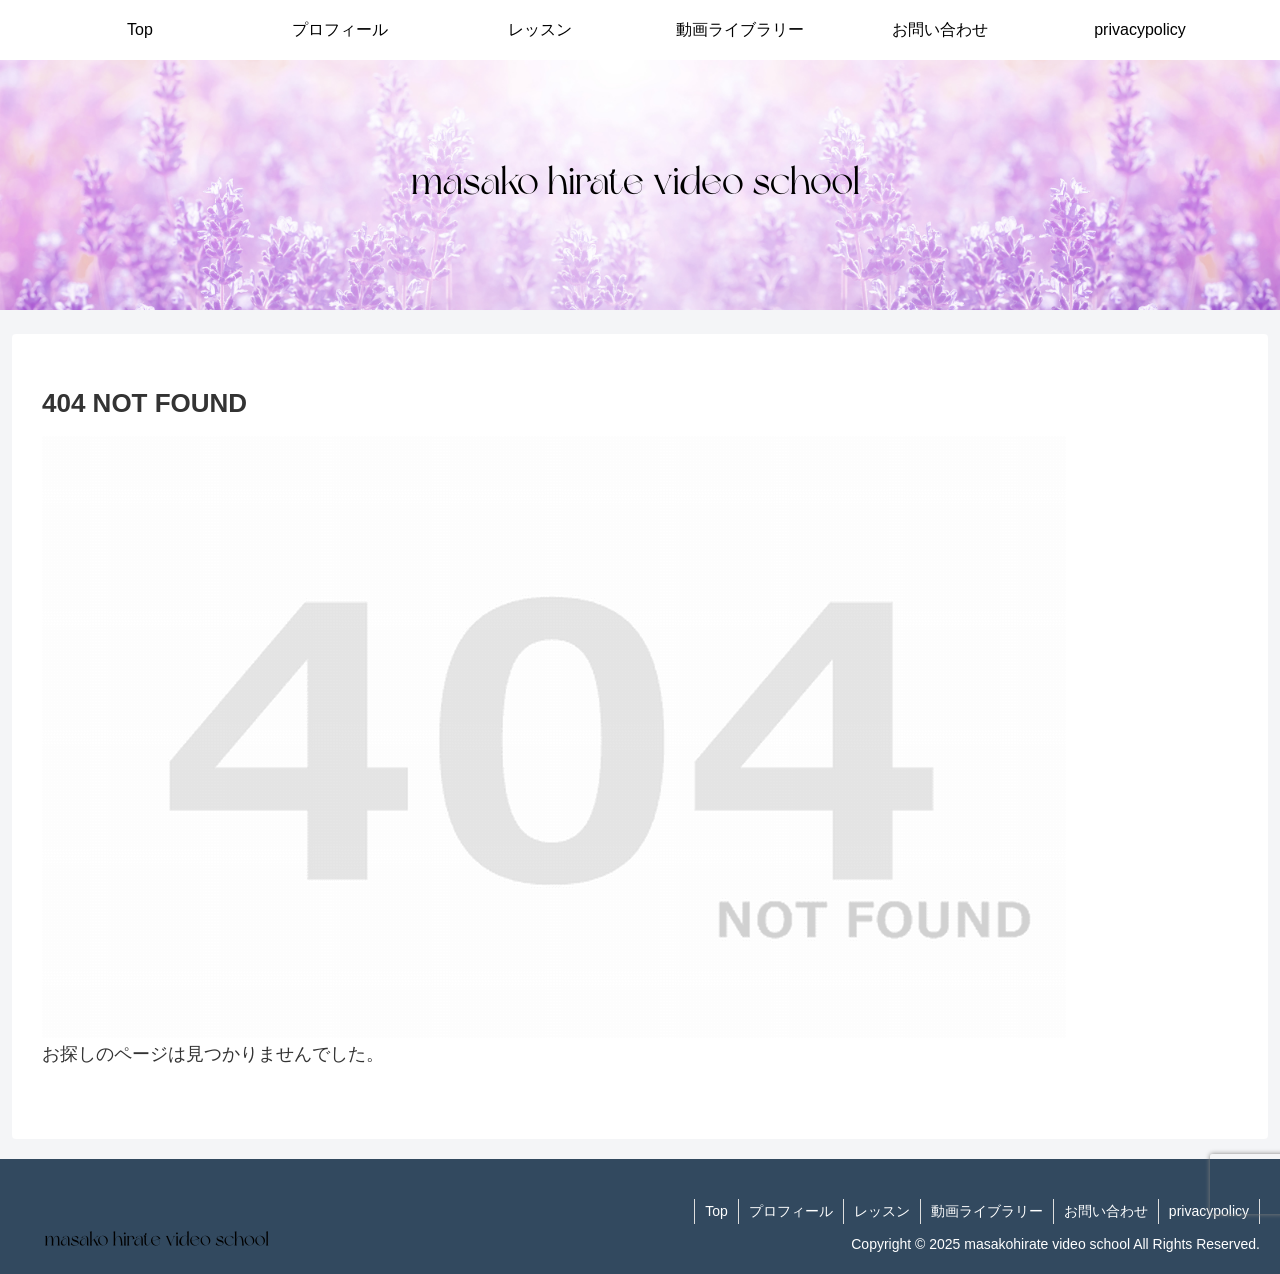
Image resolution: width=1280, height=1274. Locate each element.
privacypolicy (1209, 1211)
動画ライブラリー (987, 1211)
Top (716, 1211)
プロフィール (791, 1211)
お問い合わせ (1106, 1211)
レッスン (882, 1211)
